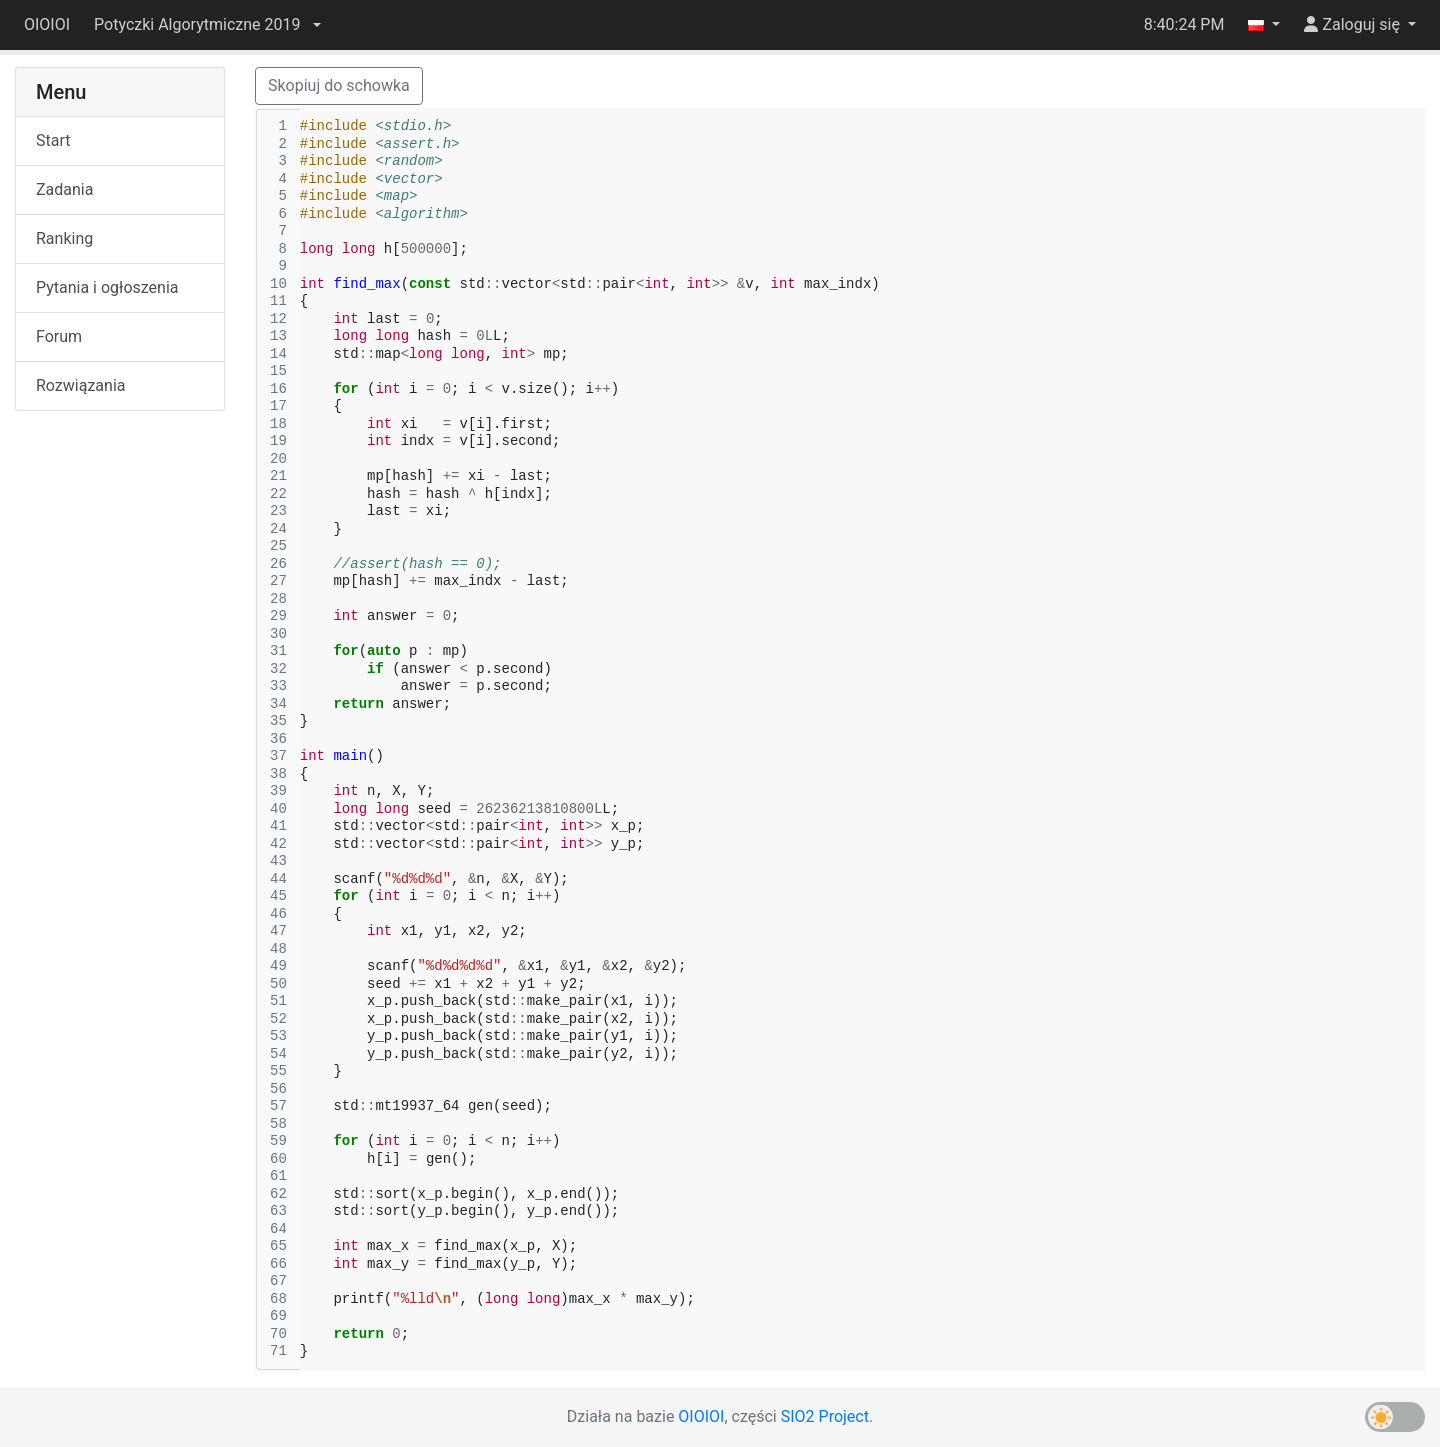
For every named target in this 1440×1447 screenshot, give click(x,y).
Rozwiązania (80, 385)
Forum (59, 336)
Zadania (64, 189)
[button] (207, 25)
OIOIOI (47, 24)
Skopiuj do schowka (339, 85)
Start (53, 140)
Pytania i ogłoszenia (107, 287)
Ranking (64, 238)
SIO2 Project (825, 1416)
